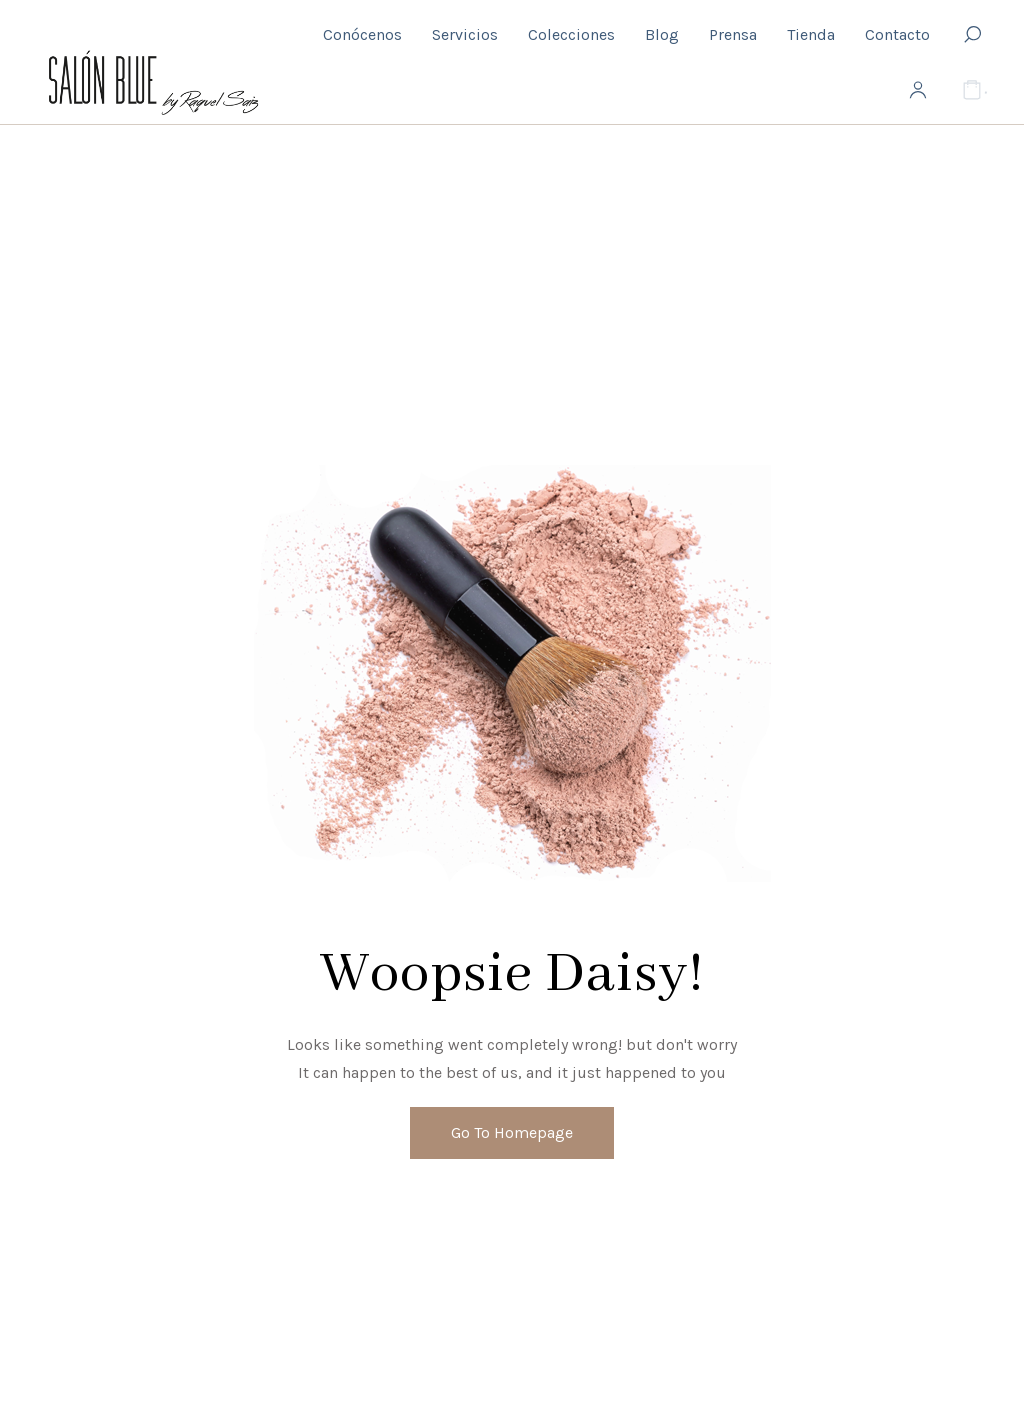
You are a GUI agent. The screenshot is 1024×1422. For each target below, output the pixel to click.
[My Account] (918, 91)
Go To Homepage (512, 1132)
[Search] (972, 35)
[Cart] (972, 91)
